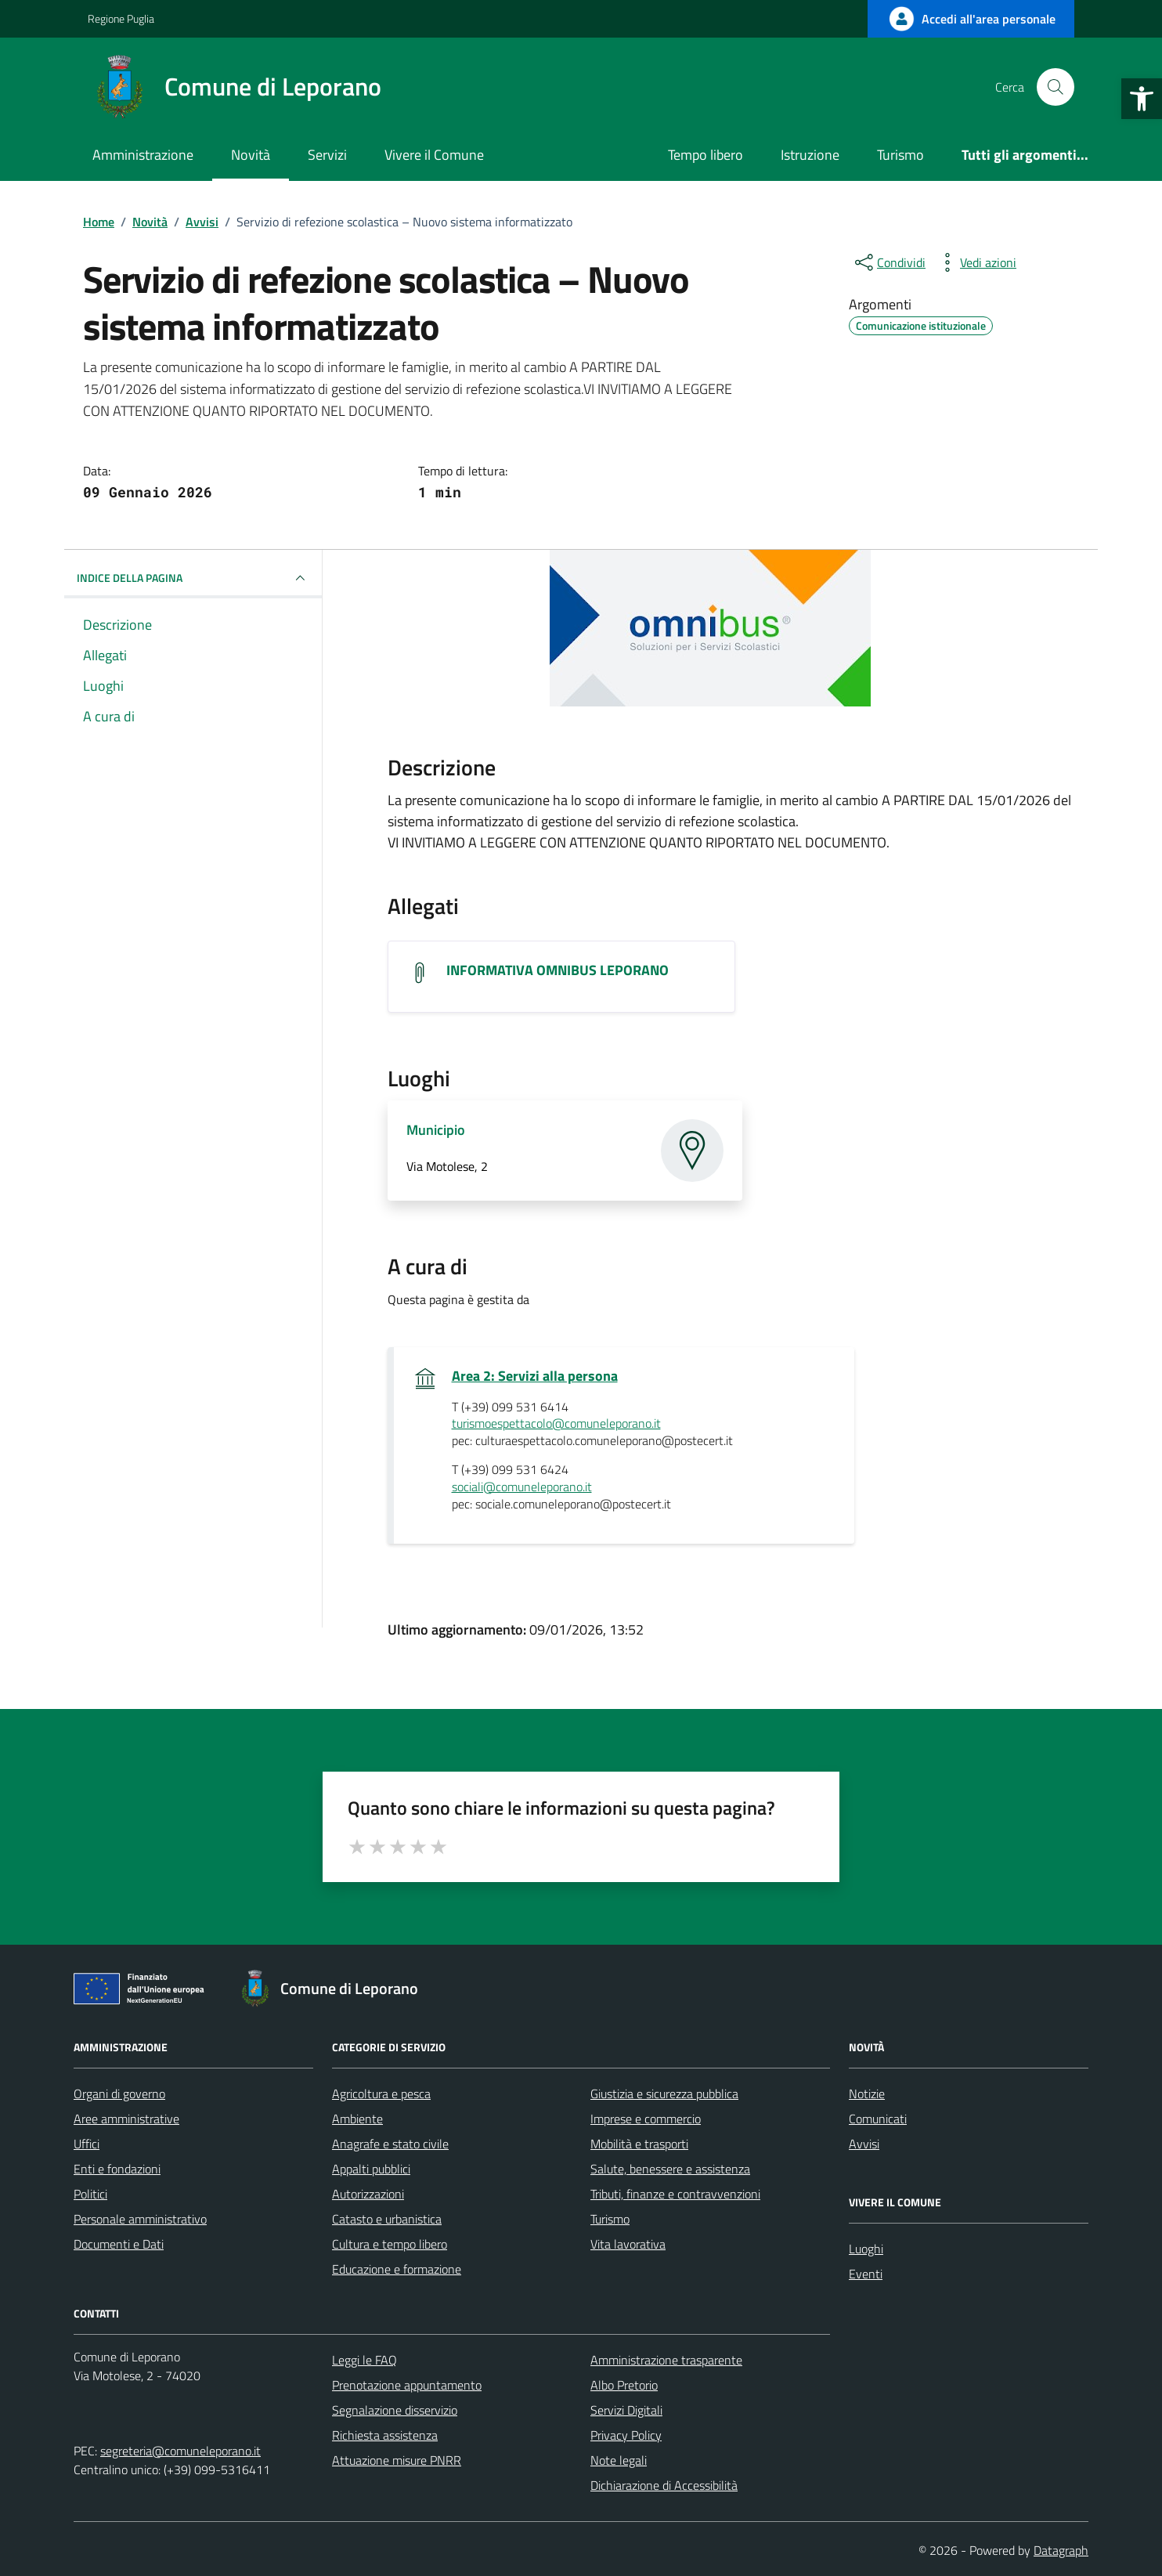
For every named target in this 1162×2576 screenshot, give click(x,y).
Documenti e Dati (119, 2244)
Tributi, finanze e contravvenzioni (675, 2193)
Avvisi (864, 2143)
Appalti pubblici (371, 2168)
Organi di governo (119, 2093)
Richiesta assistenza (385, 2435)
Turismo (900, 154)
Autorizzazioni (368, 2193)
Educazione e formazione (396, 2269)
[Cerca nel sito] (1055, 87)
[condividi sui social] (889, 262)
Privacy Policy (626, 2435)
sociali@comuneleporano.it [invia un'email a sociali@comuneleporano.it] (522, 1487)
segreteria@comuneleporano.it (180, 2450)
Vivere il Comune (434, 154)
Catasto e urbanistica (387, 2218)
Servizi (327, 154)
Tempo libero (705, 154)
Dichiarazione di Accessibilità (664, 2485)
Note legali (618, 2460)
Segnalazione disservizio (394, 2410)
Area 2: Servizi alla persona (535, 1376)
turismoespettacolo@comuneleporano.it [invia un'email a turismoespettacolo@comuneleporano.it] (556, 1424)
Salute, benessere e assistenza (670, 2168)
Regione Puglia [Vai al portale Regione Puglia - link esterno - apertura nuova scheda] (121, 18)
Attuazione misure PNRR (396, 2460)
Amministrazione (142, 154)
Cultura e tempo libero (389, 2244)
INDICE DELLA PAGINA (193, 578)
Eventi (865, 2273)
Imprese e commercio (645, 2118)
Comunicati (878, 2118)
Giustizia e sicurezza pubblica (664, 2093)
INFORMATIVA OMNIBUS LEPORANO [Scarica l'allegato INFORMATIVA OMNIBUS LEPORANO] (557, 970)
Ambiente (357, 2118)
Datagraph (1061, 2550)
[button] (1141, 98)
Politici (90, 2193)
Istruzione (810, 154)
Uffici (86, 2143)
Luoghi (866, 2248)
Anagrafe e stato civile (390, 2143)
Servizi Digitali (626, 2410)
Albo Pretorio (624, 2384)
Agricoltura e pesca (381, 2093)
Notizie (867, 2093)
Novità (250, 154)
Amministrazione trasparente (666, 2359)
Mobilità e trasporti (639, 2143)
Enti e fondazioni (117, 2168)
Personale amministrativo (140, 2218)
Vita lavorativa (628, 2244)
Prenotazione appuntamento (407, 2384)
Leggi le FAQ (364, 2359)
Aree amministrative (126, 2118)
